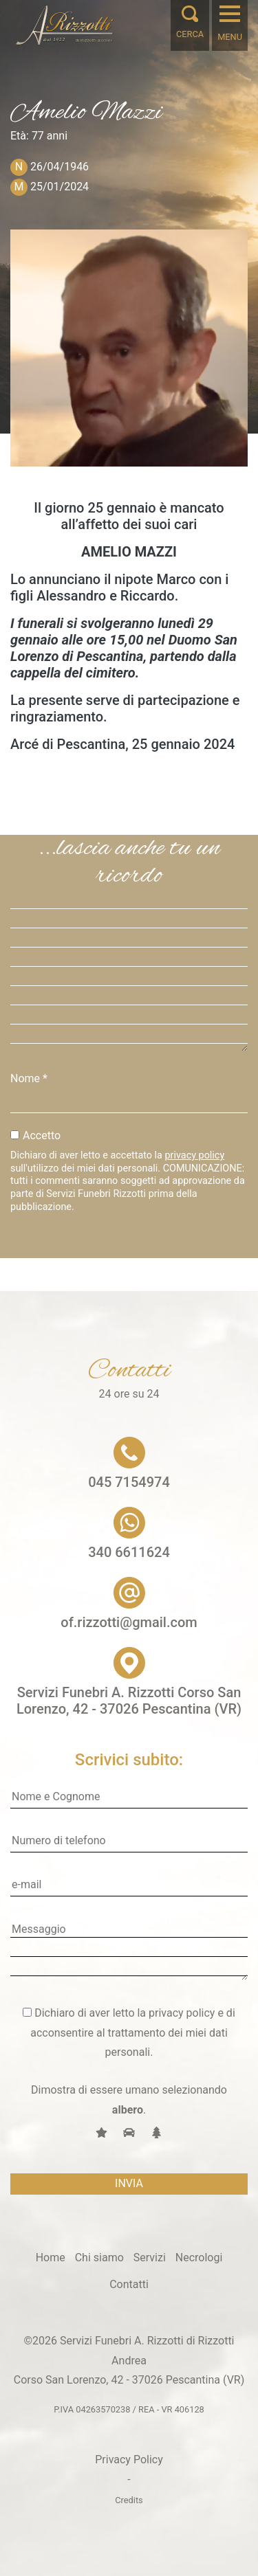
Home (50, 2257)
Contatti (129, 2284)
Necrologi (199, 2257)
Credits (128, 2500)
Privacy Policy (129, 2459)
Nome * (28, 1078)
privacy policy (195, 1155)
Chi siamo (99, 2257)
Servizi (149, 2257)
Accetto (42, 1135)
